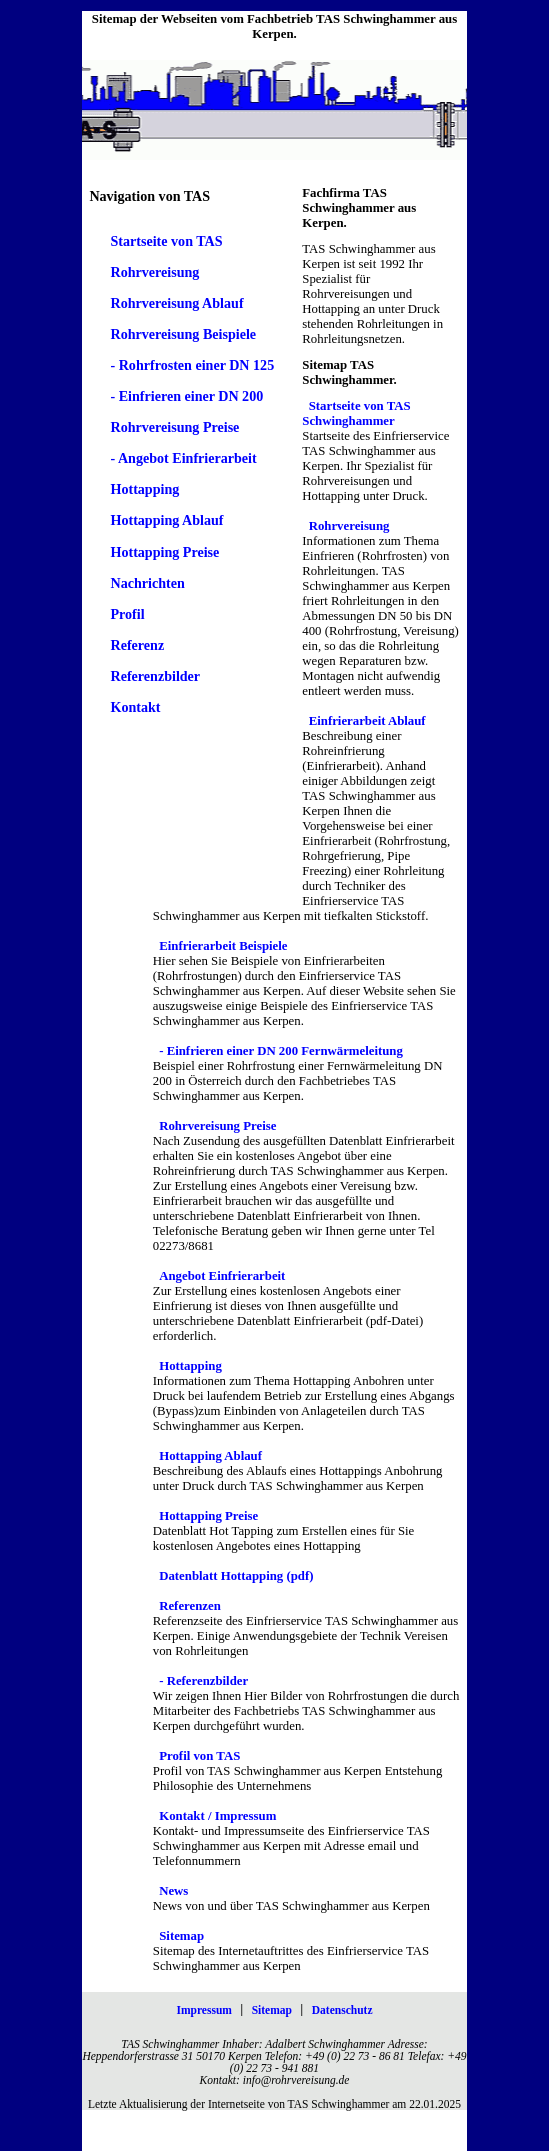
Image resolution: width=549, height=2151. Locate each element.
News (173, 1891)
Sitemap (181, 1936)
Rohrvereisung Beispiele (183, 334)
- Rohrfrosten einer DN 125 (192, 365)
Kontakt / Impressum (217, 1816)
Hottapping (144, 489)
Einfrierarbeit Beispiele (223, 946)
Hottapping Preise (164, 552)
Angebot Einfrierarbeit (222, 1276)
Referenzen (190, 1606)
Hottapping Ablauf (166, 520)
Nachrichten (147, 583)
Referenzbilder (155, 676)
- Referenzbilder (203, 1681)
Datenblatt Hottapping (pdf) (236, 1576)
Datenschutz (342, 2009)
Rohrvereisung (154, 272)
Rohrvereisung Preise (174, 427)
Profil (127, 614)
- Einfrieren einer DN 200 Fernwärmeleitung (281, 1051)
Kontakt (135, 707)
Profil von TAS (199, 1756)
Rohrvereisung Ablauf (176, 303)
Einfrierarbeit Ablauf (367, 721)
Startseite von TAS (166, 241)
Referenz (137, 645)
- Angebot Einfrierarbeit (183, 458)
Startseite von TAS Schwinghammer (356, 413)
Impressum (203, 2009)
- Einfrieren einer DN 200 (186, 396)
